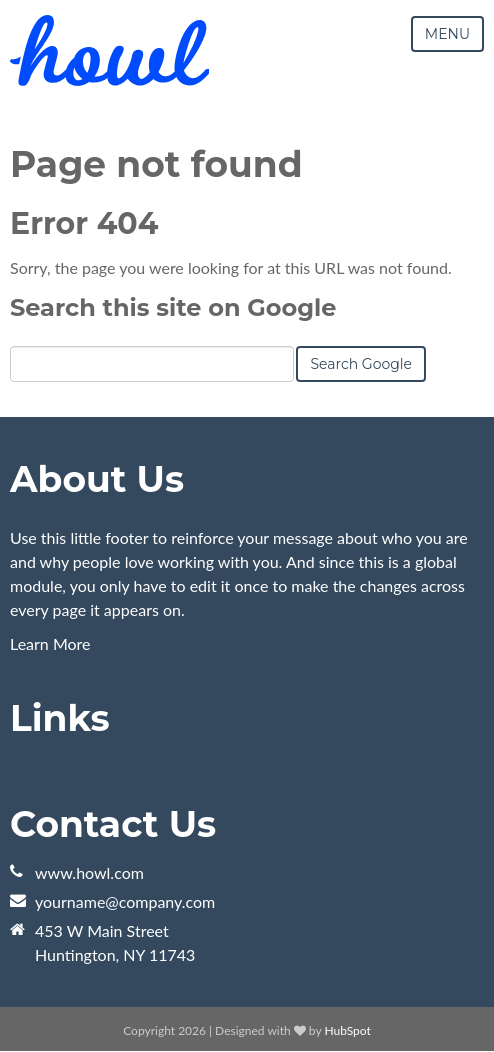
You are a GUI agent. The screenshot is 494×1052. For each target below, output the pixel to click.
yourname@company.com (125, 901)
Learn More (50, 643)
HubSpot (347, 1030)
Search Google (361, 364)
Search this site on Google (173, 307)
